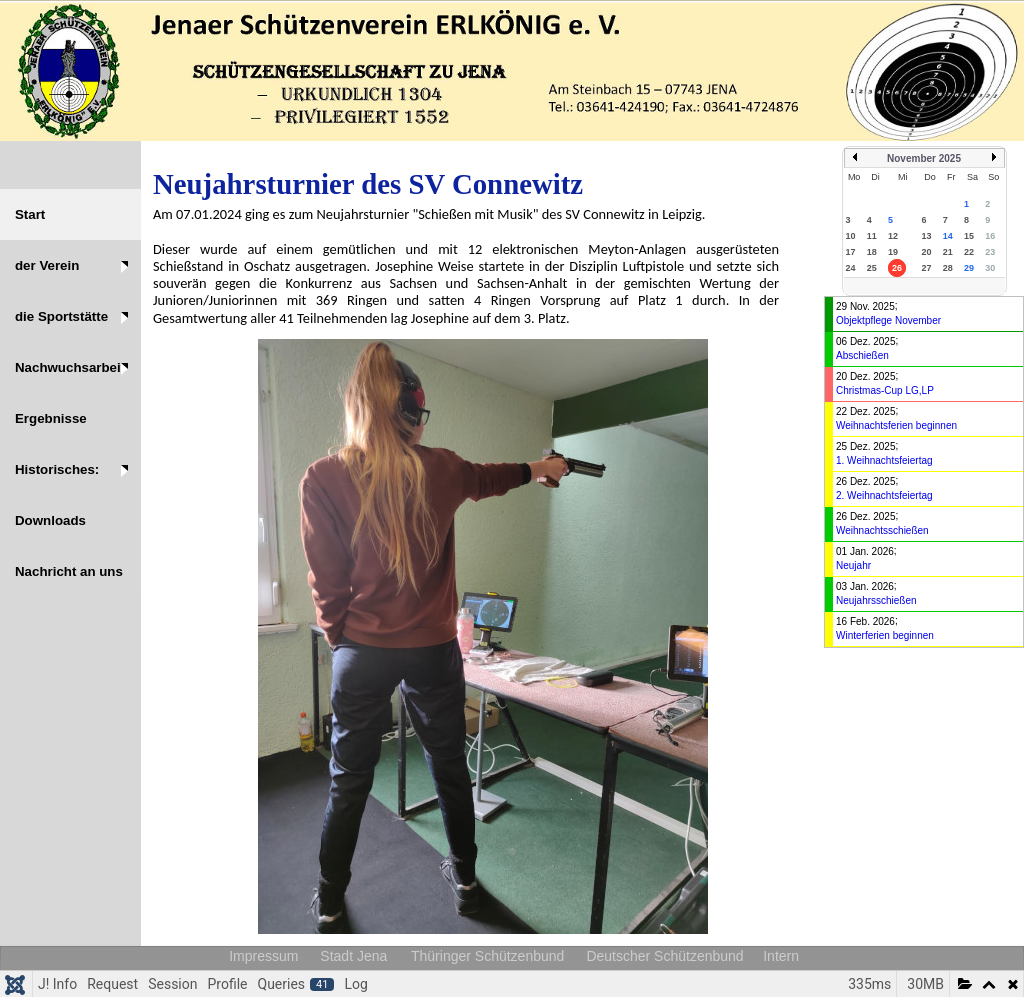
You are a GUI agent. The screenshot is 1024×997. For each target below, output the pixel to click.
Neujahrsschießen (876, 600)
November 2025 (924, 158)
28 (948, 268)
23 (990, 252)
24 (851, 268)
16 (990, 236)
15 (969, 236)
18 (872, 252)
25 (872, 268)
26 (897, 268)
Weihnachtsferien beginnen (896, 425)
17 (851, 252)
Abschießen (862, 355)
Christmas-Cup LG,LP (885, 390)
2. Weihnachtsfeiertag (884, 495)
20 (926, 252)
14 (948, 236)
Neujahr (853, 565)
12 (893, 236)
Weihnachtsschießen (882, 530)
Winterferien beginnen (885, 635)
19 (893, 252)
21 (948, 252)
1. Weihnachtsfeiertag (884, 460)
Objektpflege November (888, 320)
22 (969, 252)
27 (926, 268)
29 (969, 268)
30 (990, 268)
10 (851, 236)
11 (872, 236)
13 (926, 236)
